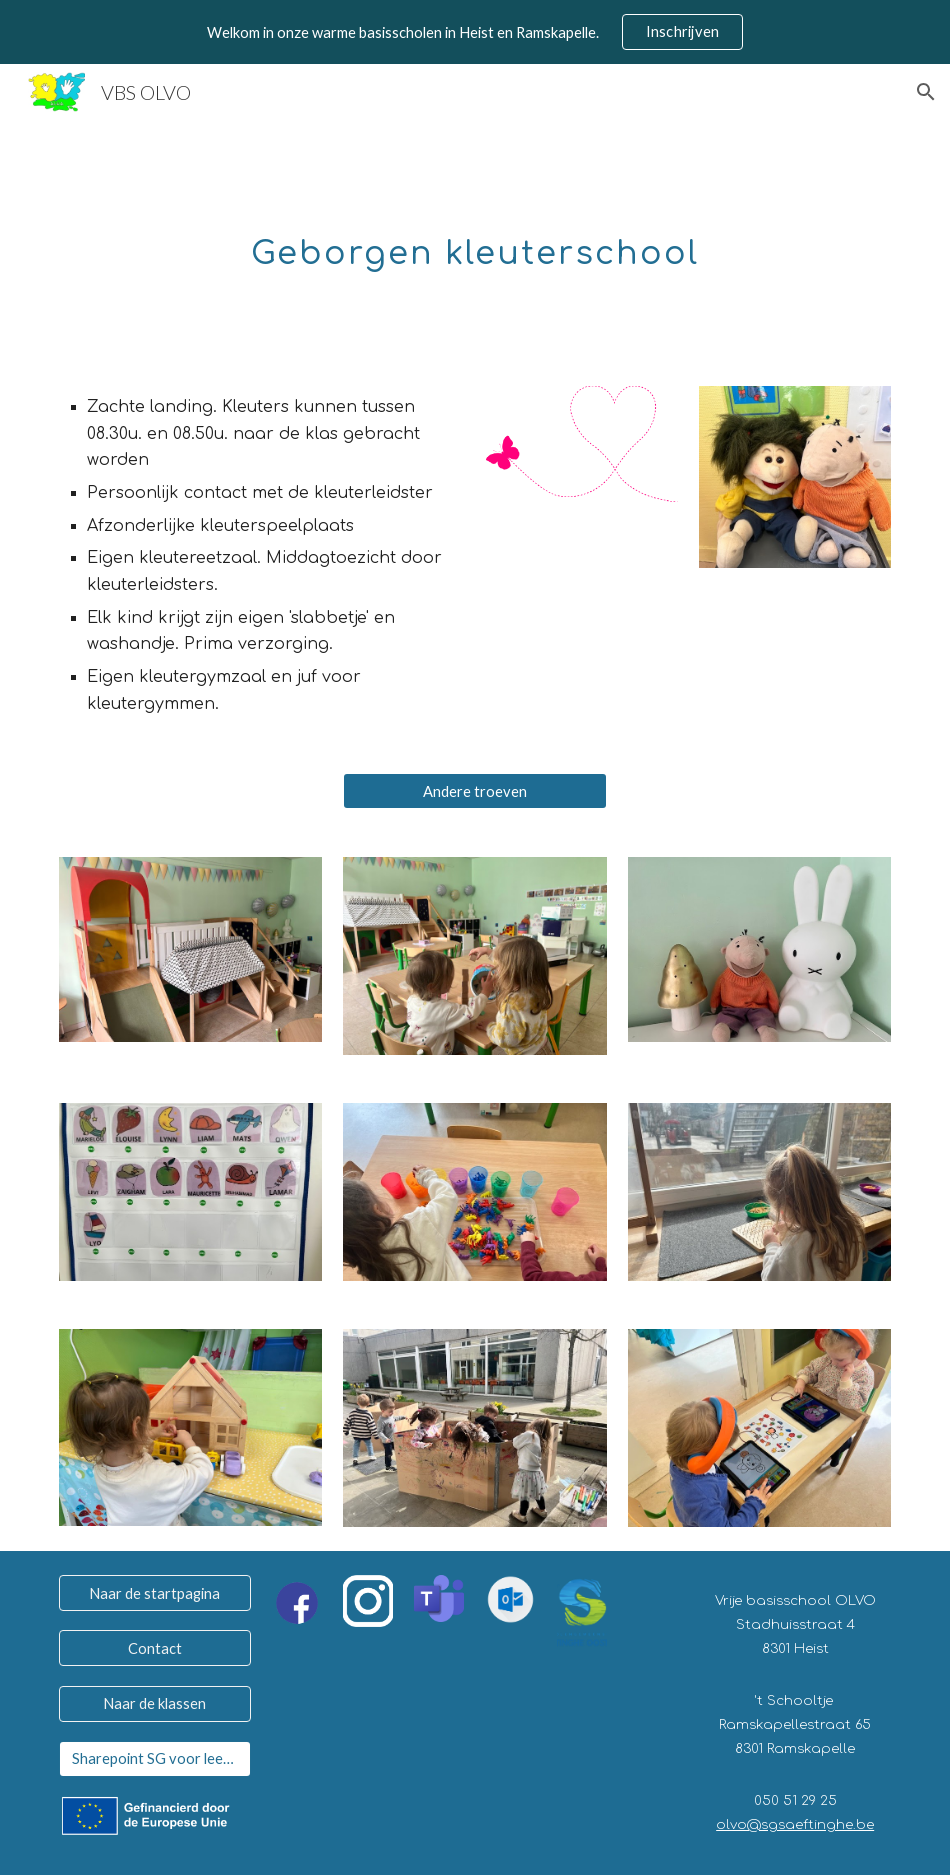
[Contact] (155, 1648)
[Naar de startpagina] (155, 1593)
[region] (475, 32)
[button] (926, 92)
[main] (475, 241)
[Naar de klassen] (155, 1703)
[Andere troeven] (474, 791)
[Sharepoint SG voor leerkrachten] (155, 1759)
